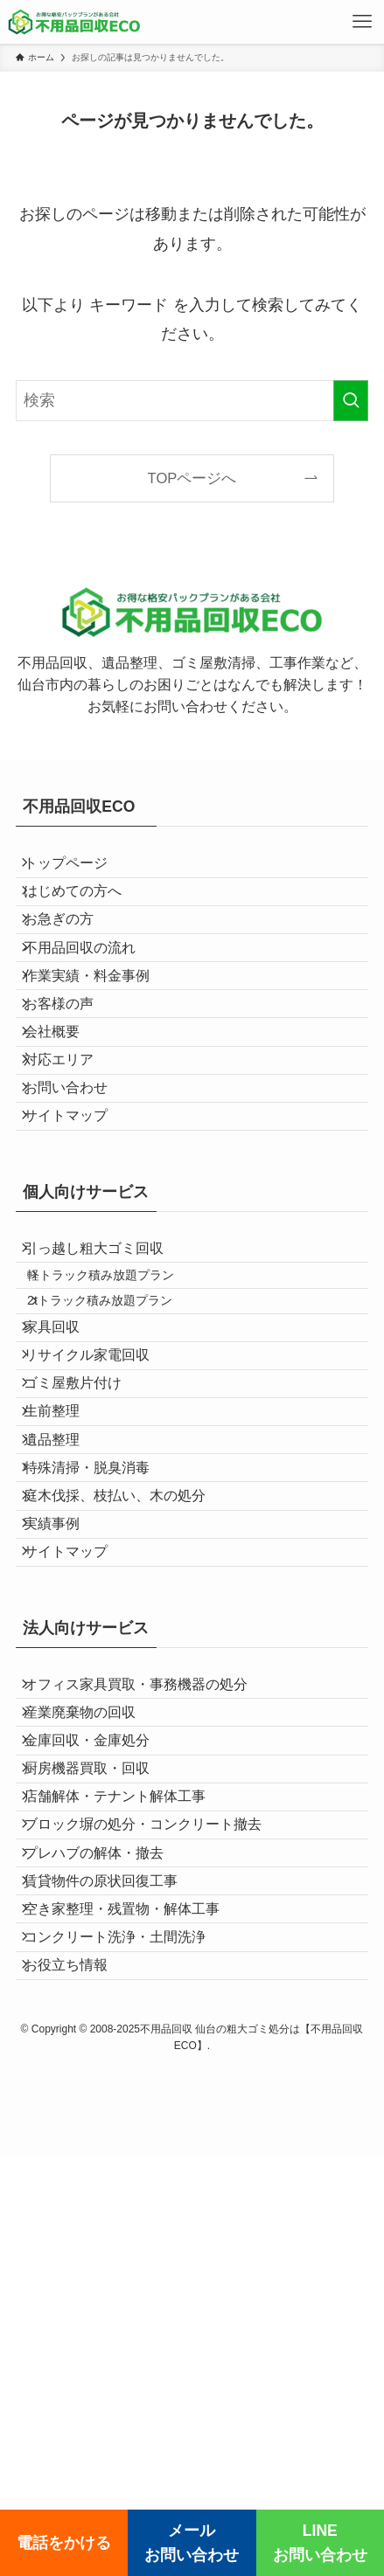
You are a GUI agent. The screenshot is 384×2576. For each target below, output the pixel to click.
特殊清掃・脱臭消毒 (99, 1701)
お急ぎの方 (71, 951)
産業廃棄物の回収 (92, 2010)
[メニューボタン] (362, 22)
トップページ (78, 869)
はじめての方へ (85, 910)
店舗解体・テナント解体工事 (127, 2133)
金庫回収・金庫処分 (99, 2051)
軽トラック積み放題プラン (119, 1421)
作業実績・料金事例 (99, 1033)
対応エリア (71, 1155)
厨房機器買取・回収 (99, 2092)
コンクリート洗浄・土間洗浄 (127, 2337)
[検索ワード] (192, 400)
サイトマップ (78, 1237)
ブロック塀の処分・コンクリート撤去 (155, 2173)
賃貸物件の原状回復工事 (113, 2255)
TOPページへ (192, 478)
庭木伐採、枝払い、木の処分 (127, 1742)
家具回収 (64, 1497)
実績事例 (64, 1783)
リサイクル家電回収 (99, 1538)
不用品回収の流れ (92, 992)
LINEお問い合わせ (320, 2543)
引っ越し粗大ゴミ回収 (106, 1382)
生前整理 (64, 1619)
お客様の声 (71, 1073)
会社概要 (64, 1114)
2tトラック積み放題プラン (119, 1458)
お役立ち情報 (78, 2378)
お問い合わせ (78, 1196)
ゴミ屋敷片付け (85, 1579)
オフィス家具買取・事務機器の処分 (148, 1969)
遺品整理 (64, 1660)
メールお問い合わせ (191, 2543)
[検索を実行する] (350, 400)
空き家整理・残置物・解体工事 (134, 2296)
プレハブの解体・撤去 (106, 2214)
